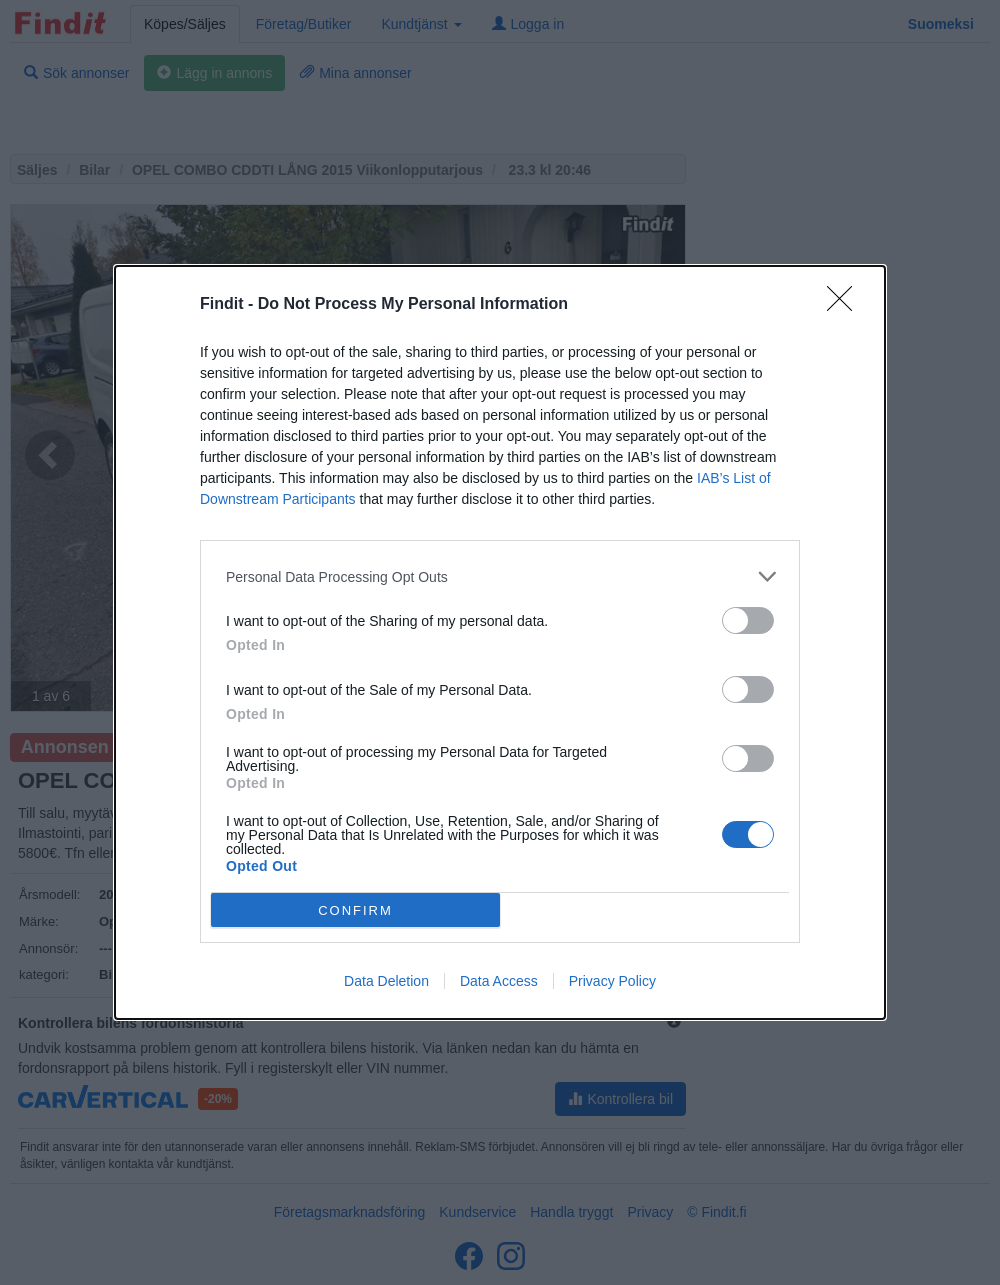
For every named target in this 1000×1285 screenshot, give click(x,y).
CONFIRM (355, 910)
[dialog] (500, 642)
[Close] (846, 305)
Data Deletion (386, 981)
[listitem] (500, 576)
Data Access (499, 981)
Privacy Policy (612, 981)
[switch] (748, 620)
